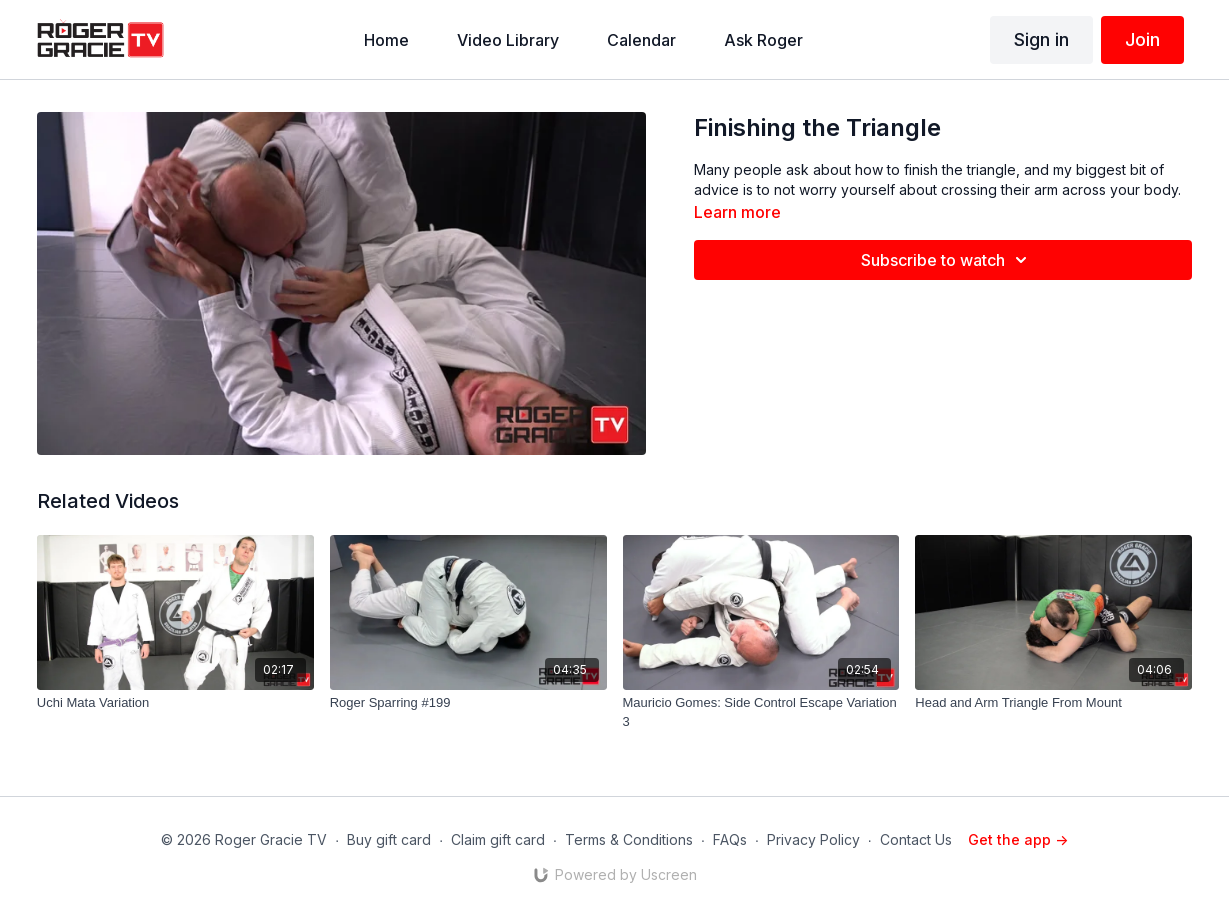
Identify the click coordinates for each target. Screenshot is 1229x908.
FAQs (730, 839)
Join (1142, 39)
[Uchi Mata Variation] (175, 703)
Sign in (1041, 39)
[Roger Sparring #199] (468, 703)
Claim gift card (498, 839)
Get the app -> (1018, 839)
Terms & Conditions (629, 839)
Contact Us (916, 839)
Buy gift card (389, 839)
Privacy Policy (813, 839)
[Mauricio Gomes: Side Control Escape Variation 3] (761, 712)
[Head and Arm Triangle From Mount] (1053, 703)
